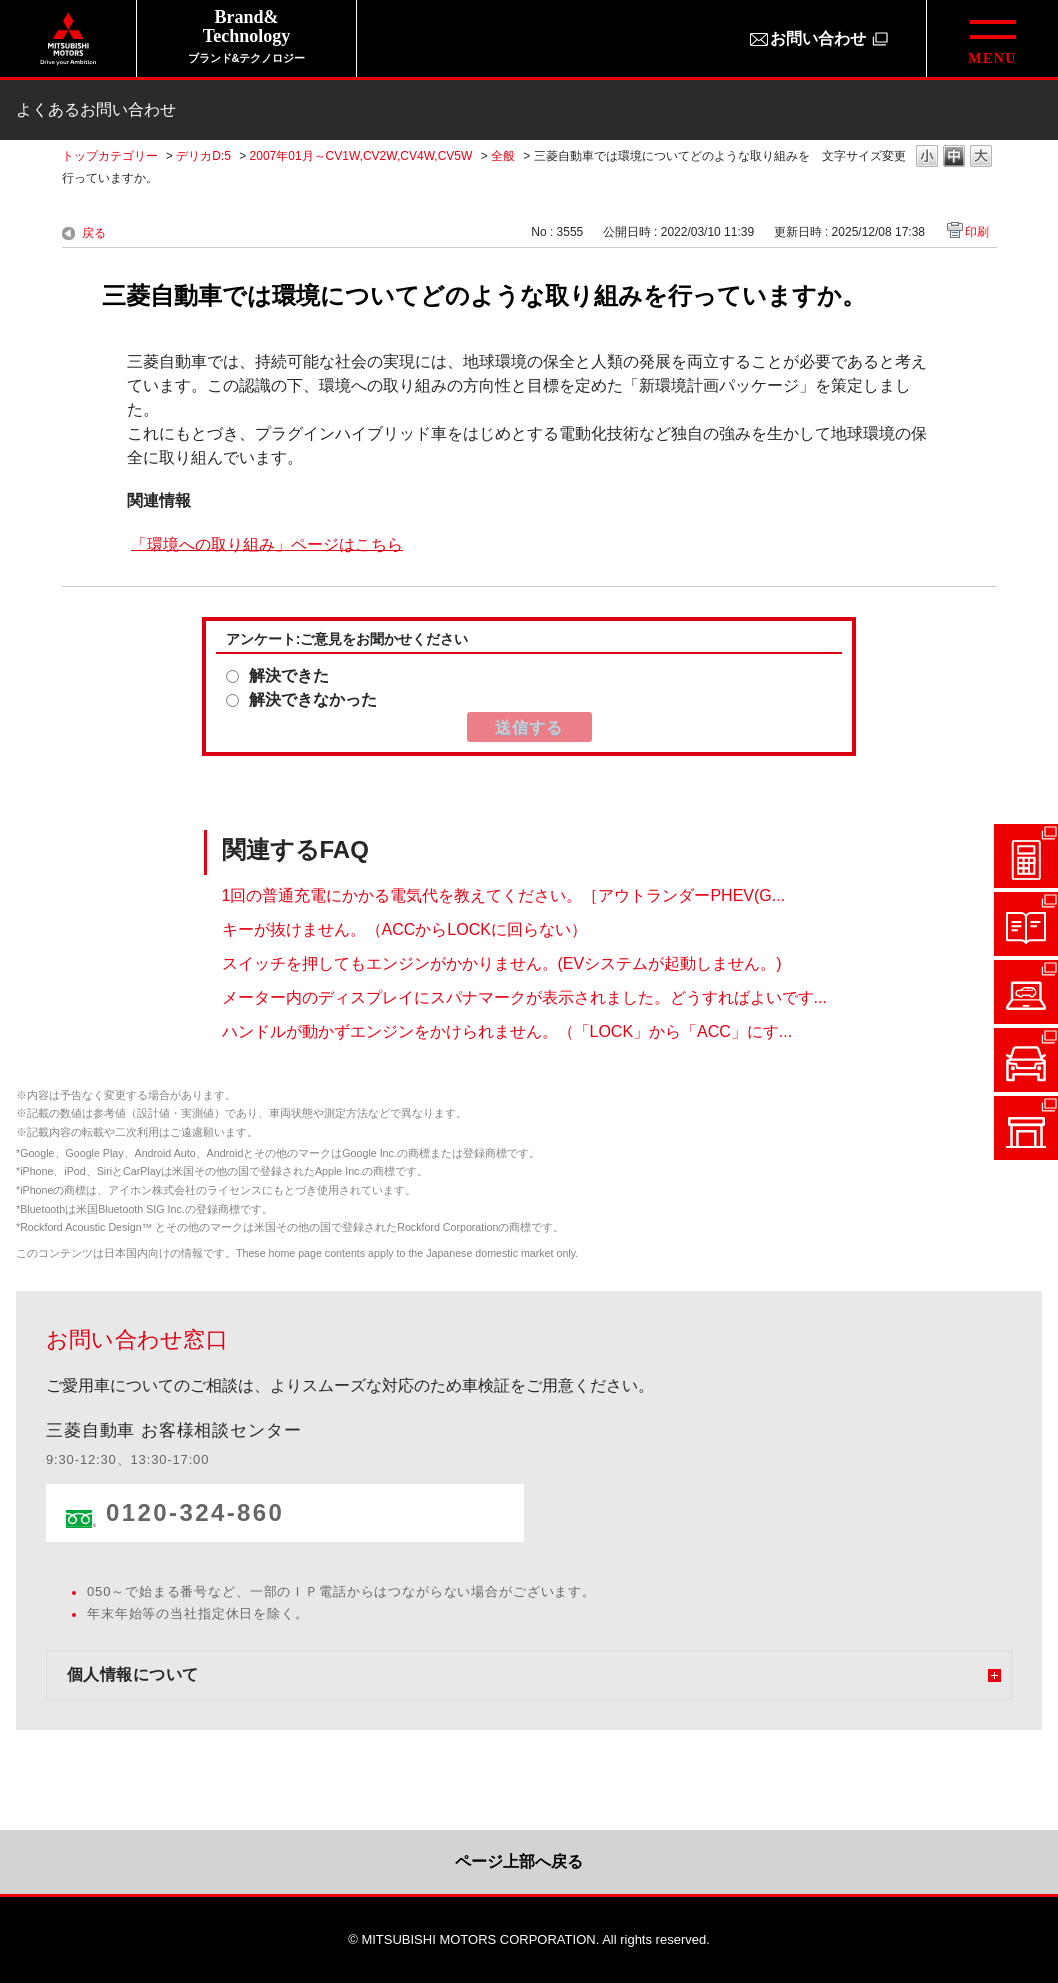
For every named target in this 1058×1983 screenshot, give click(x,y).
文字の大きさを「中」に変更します (954, 157)
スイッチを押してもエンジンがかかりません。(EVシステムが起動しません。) (502, 963)
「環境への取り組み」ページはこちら (267, 543)
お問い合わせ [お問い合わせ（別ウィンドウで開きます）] (818, 38)
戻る (94, 233)
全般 (503, 156)
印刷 (977, 232)
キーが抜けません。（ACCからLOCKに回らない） (404, 929)
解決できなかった (313, 699)
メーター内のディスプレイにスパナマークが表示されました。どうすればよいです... (524, 997)
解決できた (289, 675)
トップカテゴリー (110, 156)
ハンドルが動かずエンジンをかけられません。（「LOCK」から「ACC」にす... (507, 1031)
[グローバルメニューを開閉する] (992, 38)
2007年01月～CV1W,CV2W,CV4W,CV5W (361, 156)
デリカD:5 (203, 156)
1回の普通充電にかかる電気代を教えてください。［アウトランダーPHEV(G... (504, 895)
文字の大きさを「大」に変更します (981, 157)
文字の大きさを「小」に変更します (927, 157)
